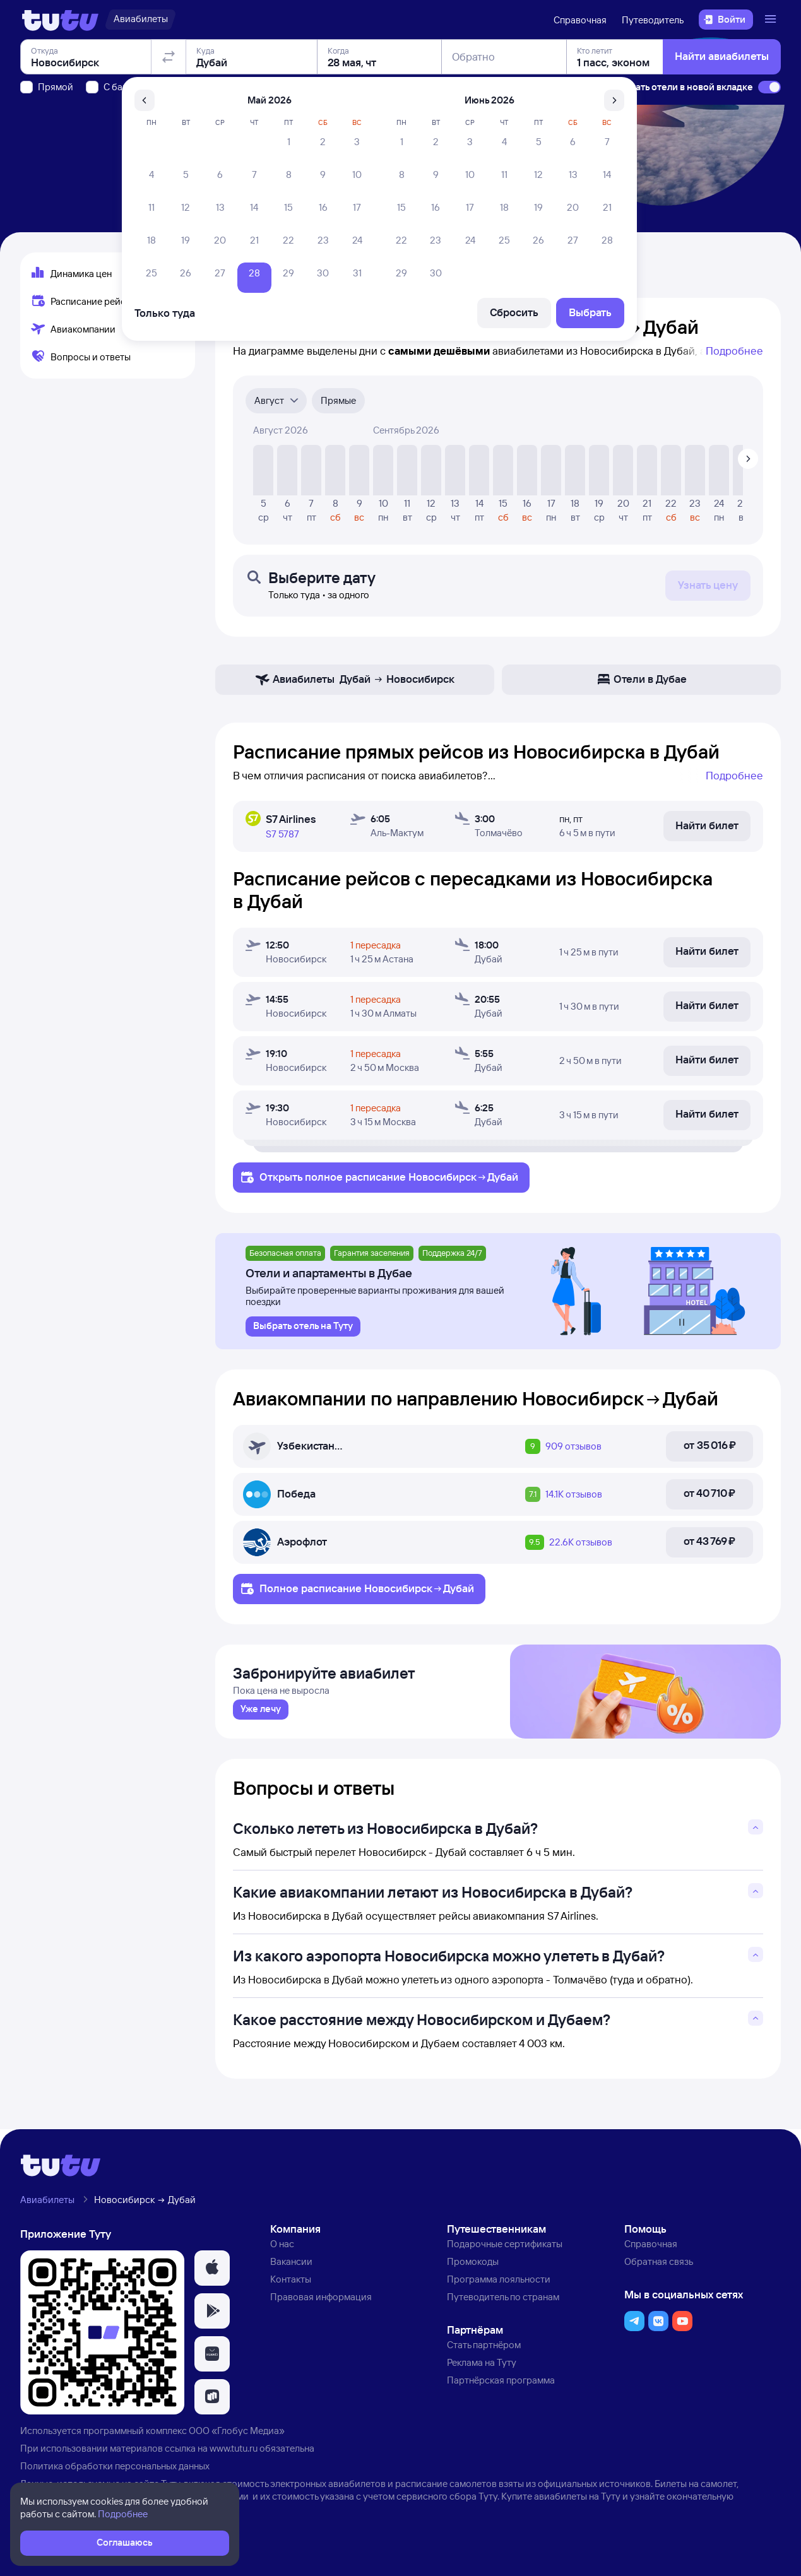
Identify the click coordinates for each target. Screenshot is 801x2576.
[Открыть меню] (772, 19)
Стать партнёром (484, 2350)
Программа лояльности (498, 2284)
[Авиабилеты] (140, 19)
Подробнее (734, 350)
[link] (260, 1715)
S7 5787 (282, 834)
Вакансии (291, 2266)
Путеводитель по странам (503, 2302)
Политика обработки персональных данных (115, 2471)
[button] (212, 2273)
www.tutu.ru (234, 2453)
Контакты (290, 2284)
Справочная (580, 20)
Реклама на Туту (481, 2367)
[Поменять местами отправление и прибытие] (168, 128)
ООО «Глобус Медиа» (237, 2436)
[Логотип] (60, 19)
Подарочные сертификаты (504, 2249)
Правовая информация (321, 2302)
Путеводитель (653, 20)
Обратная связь (658, 2266)
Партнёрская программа (501, 2385)
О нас (282, 2249)
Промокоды (473, 2266)
